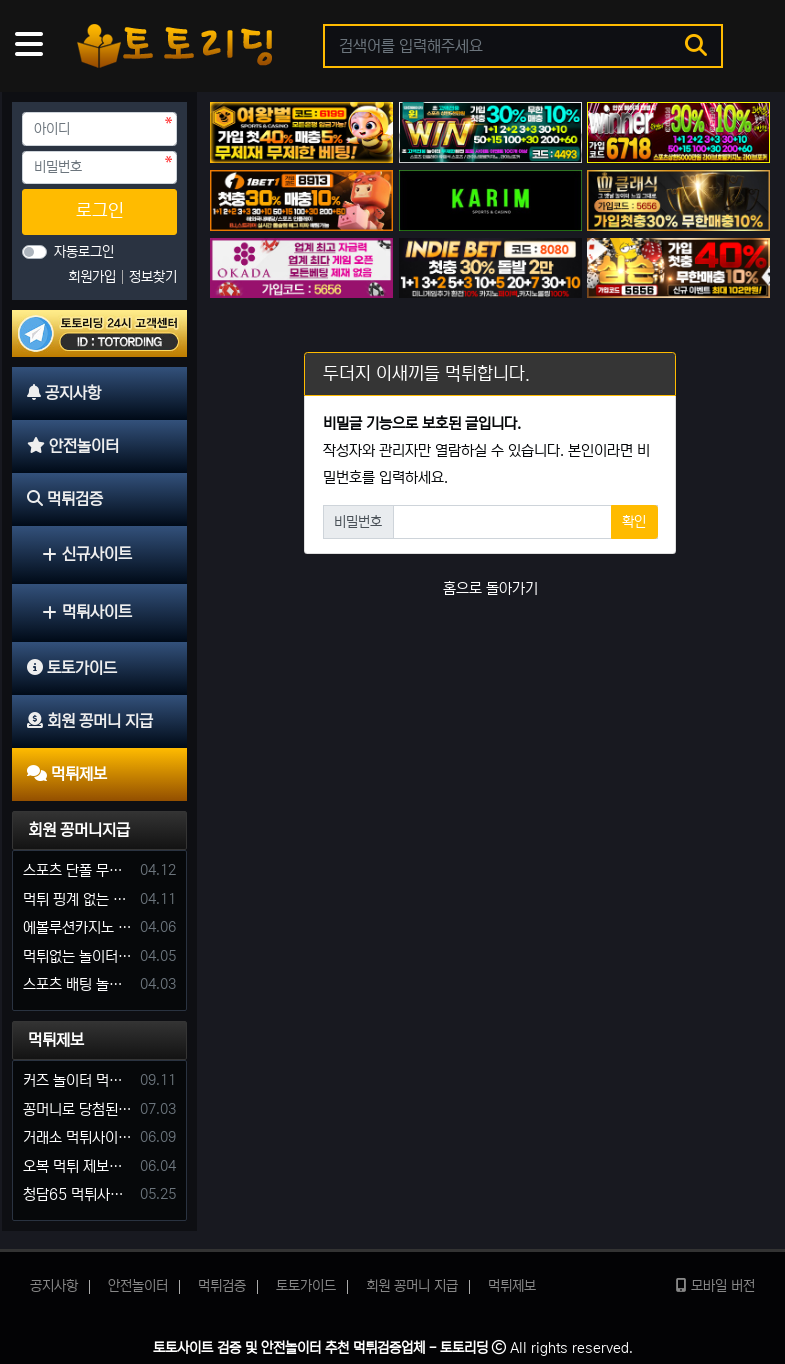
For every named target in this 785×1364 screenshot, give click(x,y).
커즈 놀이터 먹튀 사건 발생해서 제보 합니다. (78, 1080)
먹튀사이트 (87, 612)
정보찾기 (153, 277)
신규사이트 (87, 554)
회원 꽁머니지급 (79, 830)
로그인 (100, 211)
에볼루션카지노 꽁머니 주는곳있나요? (78, 927)
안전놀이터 (138, 1286)
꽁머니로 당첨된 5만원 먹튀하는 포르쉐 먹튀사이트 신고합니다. (78, 1109)
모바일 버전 (715, 1286)
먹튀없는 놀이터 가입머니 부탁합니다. (78, 956)
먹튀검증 (222, 1286)
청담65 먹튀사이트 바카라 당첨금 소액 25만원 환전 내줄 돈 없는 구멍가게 (78, 1194)
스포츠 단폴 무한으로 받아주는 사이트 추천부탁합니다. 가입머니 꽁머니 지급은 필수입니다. (78, 870)
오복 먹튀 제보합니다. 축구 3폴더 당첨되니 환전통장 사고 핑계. (78, 1166)
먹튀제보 (56, 1040)
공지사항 (54, 1286)
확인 (634, 522)
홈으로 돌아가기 (490, 588)
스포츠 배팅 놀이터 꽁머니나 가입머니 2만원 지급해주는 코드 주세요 (78, 984)
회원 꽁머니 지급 (412, 1286)
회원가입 (94, 277)
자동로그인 (84, 252)
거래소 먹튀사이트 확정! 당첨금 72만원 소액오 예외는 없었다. (78, 1137)
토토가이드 (306, 1286)
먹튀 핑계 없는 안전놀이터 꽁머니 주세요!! (78, 899)
